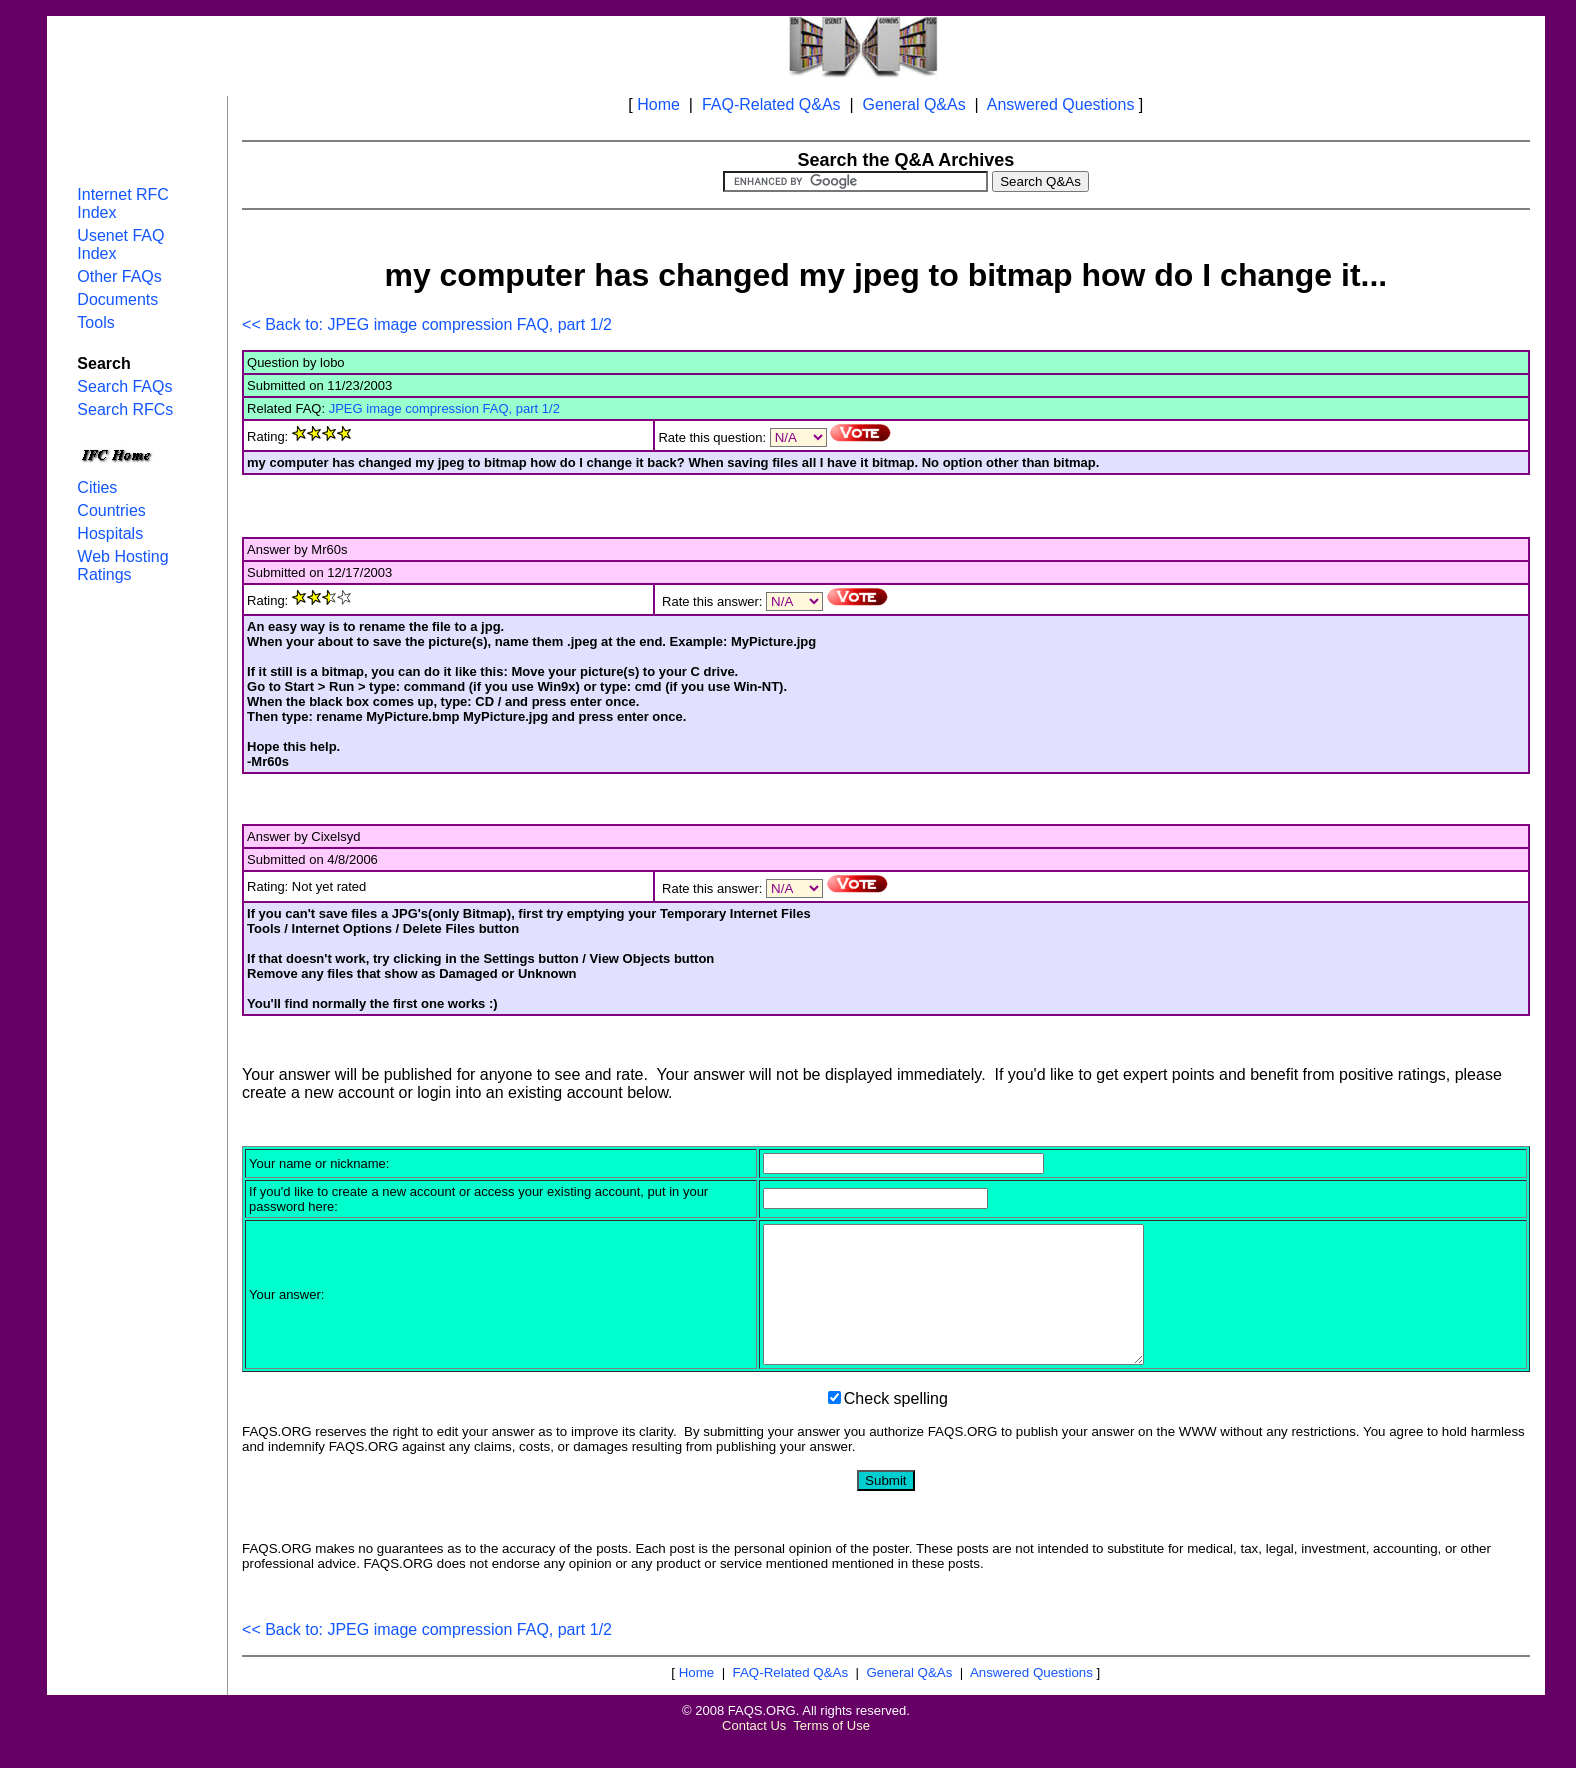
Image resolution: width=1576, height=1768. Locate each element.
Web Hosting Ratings (122, 565)
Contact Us (754, 1752)
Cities (97, 487)
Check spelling (896, 1425)
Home (658, 104)
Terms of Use (831, 1752)
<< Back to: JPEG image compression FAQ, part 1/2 (427, 324)
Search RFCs (125, 409)
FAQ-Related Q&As (771, 104)
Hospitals (110, 533)
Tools (95, 322)
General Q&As (914, 104)
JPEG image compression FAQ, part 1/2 (444, 408)
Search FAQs (124, 386)
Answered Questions (1061, 104)
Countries (111, 510)
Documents (117, 299)
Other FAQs (119, 276)
